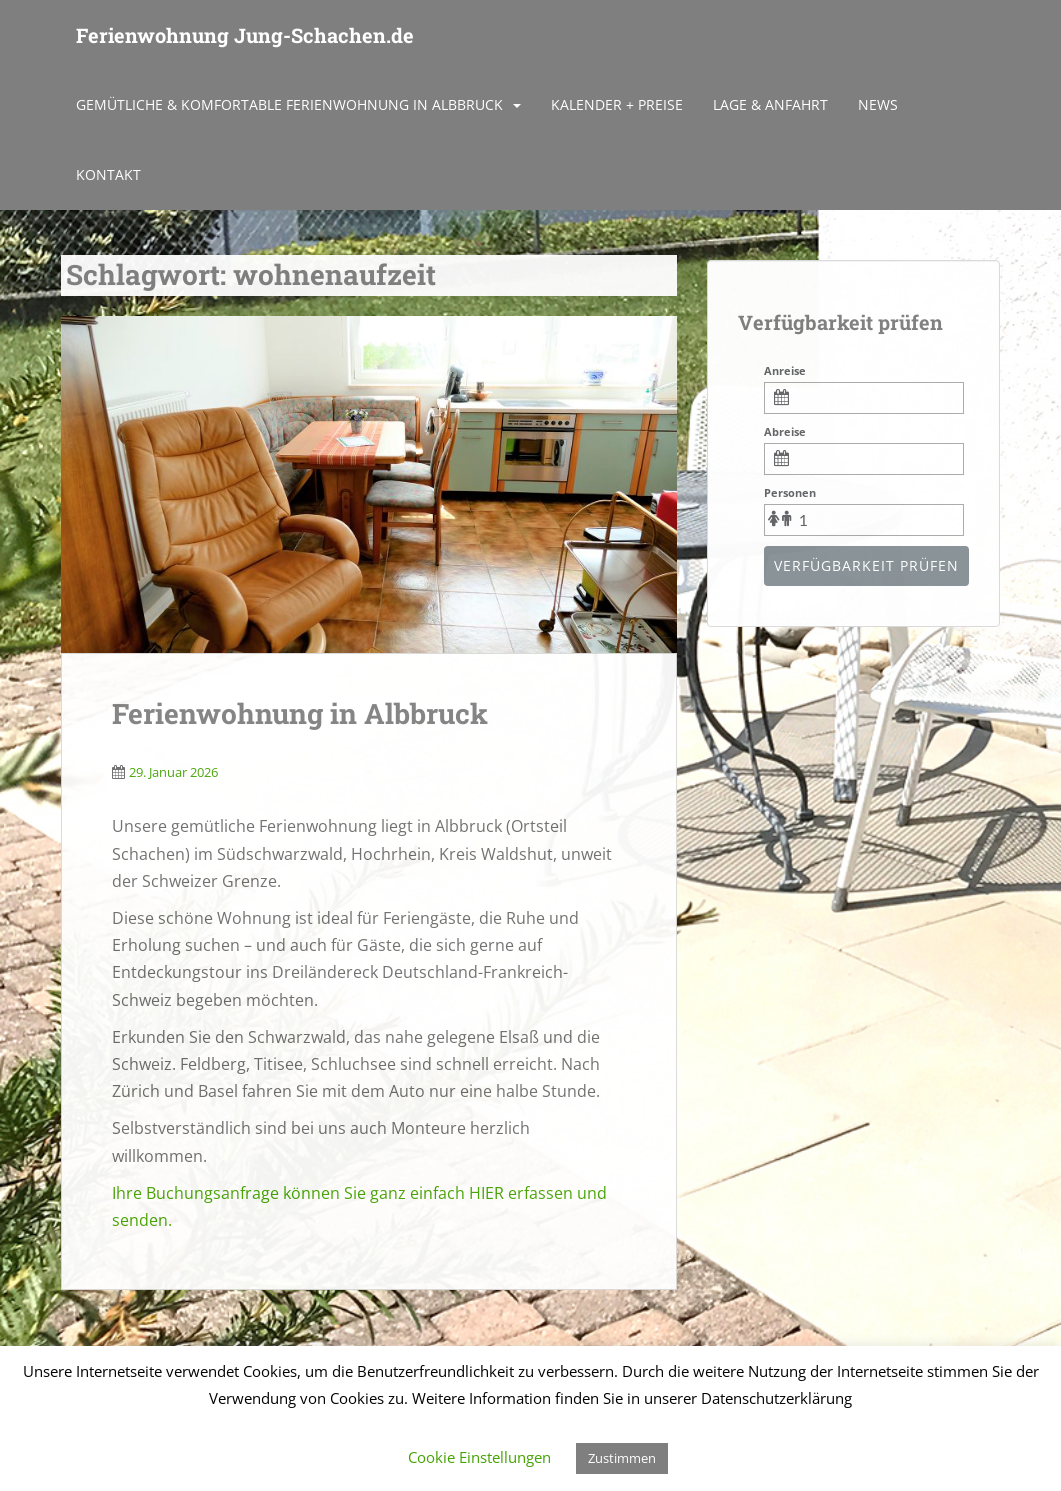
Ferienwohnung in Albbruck (300, 713)
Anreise (785, 370)
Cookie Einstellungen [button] (479, 1457)
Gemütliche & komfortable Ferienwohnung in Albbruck (289, 104)
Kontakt (108, 174)
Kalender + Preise (617, 104)
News (878, 104)
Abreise (785, 431)
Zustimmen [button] (622, 1458)
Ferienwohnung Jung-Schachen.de (245, 35)
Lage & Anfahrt (770, 104)
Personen (790, 492)
